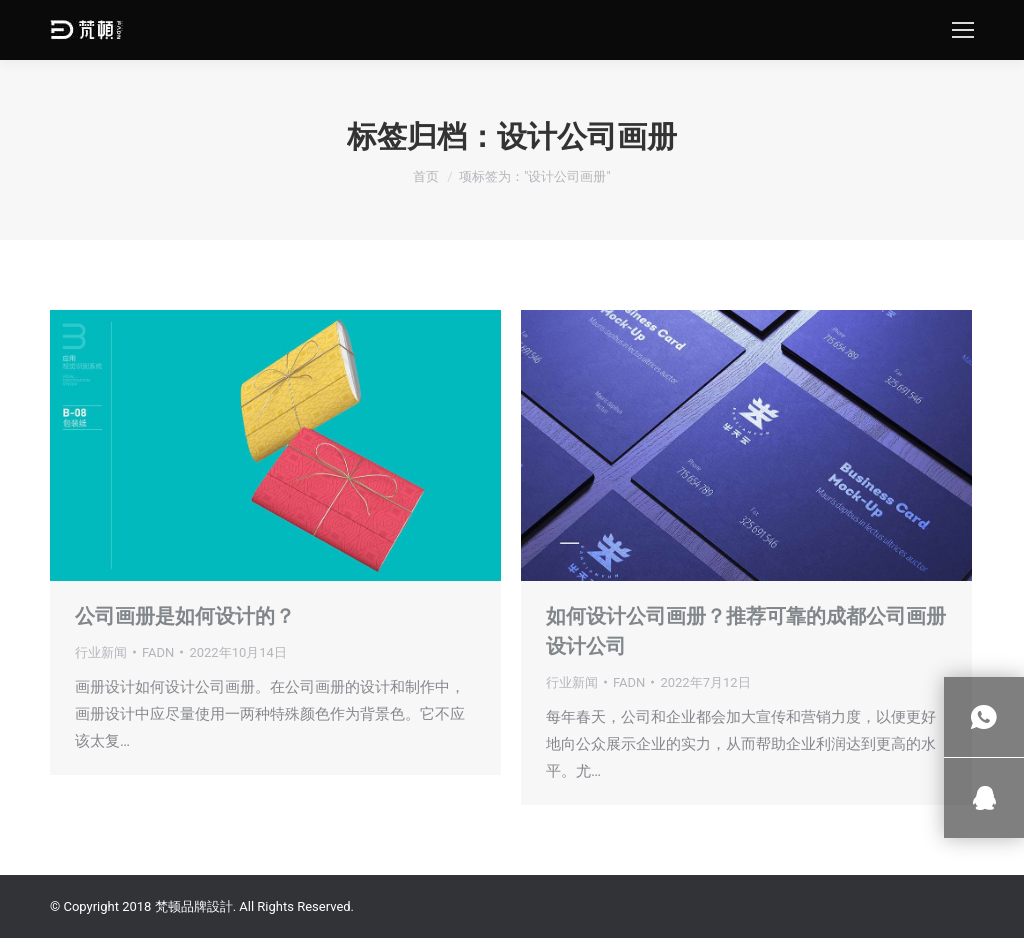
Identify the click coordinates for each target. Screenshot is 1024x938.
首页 (426, 176)
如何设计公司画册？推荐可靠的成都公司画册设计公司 (746, 631)
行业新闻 (101, 652)
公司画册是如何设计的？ (185, 616)
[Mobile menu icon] (963, 30)
